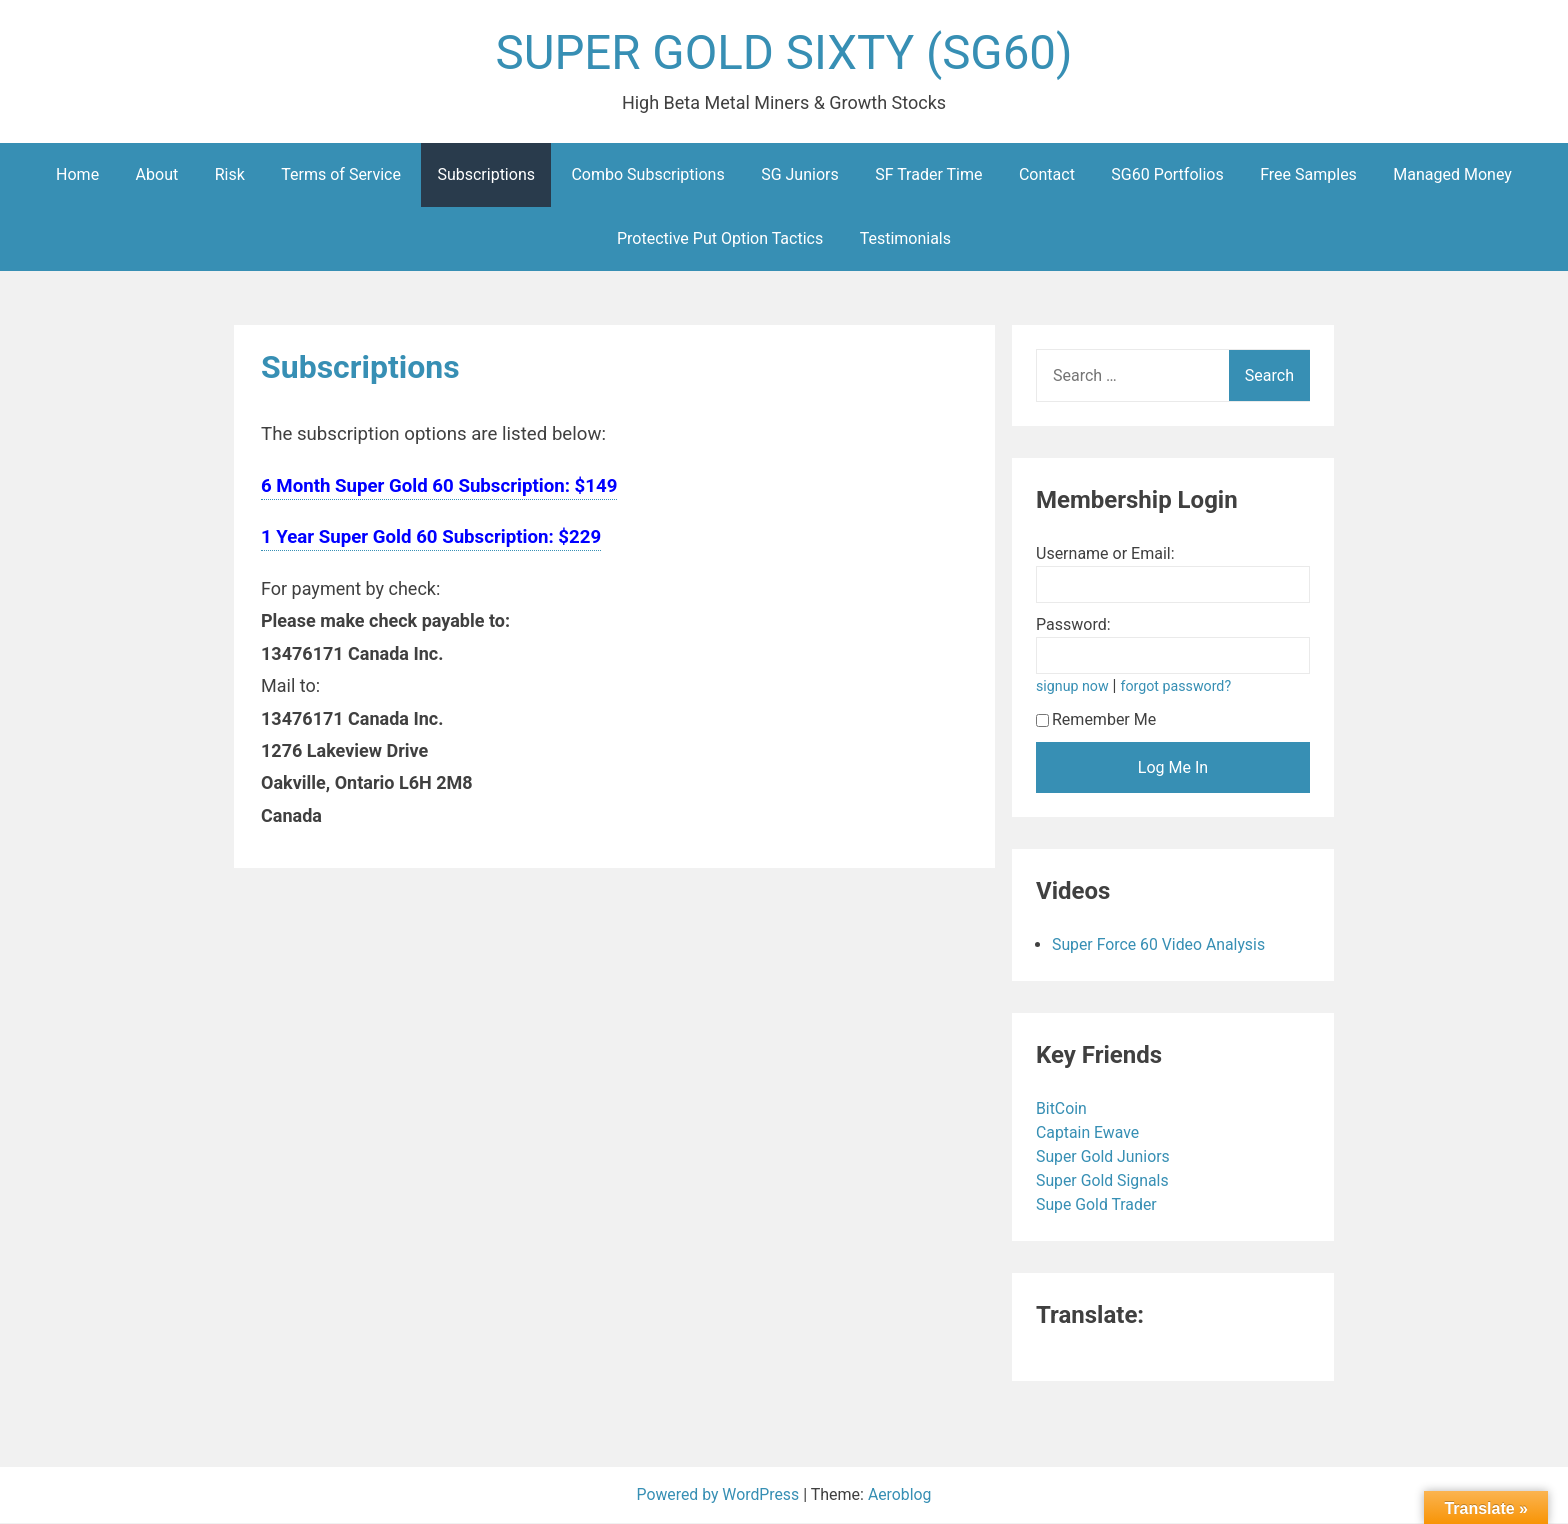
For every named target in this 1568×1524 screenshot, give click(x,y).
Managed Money (1452, 175)
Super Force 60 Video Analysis (1160, 945)
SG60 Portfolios (1167, 175)
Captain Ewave (1090, 1133)
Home (77, 175)
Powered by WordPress (719, 1495)
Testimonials (905, 239)
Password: (1073, 625)
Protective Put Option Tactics (720, 239)
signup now (1073, 687)
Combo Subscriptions (647, 175)
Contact (1047, 175)
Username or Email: (1105, 554)
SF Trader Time (928, 175)
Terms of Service (341, 175)
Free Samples (1308, 175)
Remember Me (1096, 720)
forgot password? (1177, 687)
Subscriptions (486, 175)
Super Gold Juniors (1105, 1157)
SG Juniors (800, 175)
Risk (230, 175)
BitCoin (1063, 1109)
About (157, 175)
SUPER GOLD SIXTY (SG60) (784, 53)
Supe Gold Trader (1099, 1205)
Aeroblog (901, 1495)
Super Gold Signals (1105, 1181)
